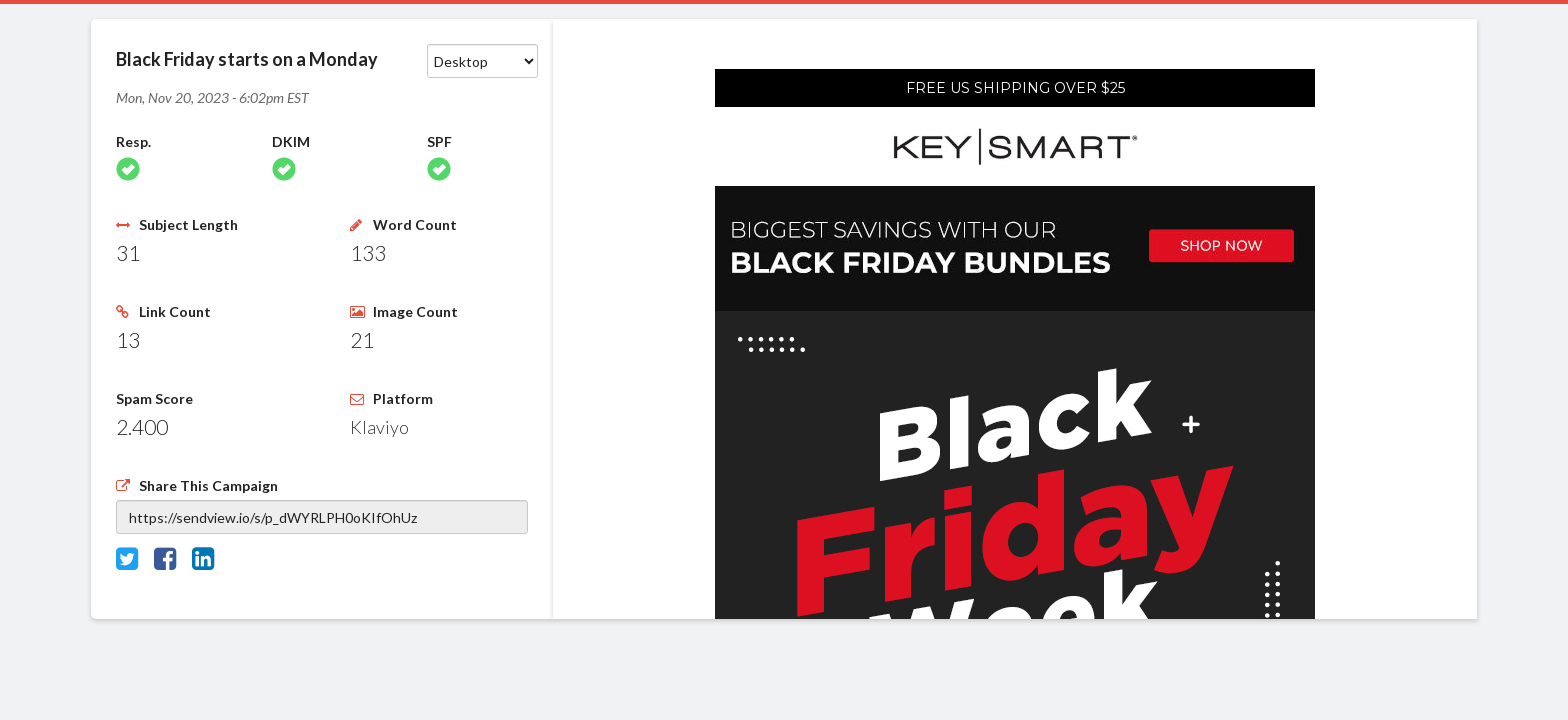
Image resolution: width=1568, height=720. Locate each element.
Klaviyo (379, 427)
